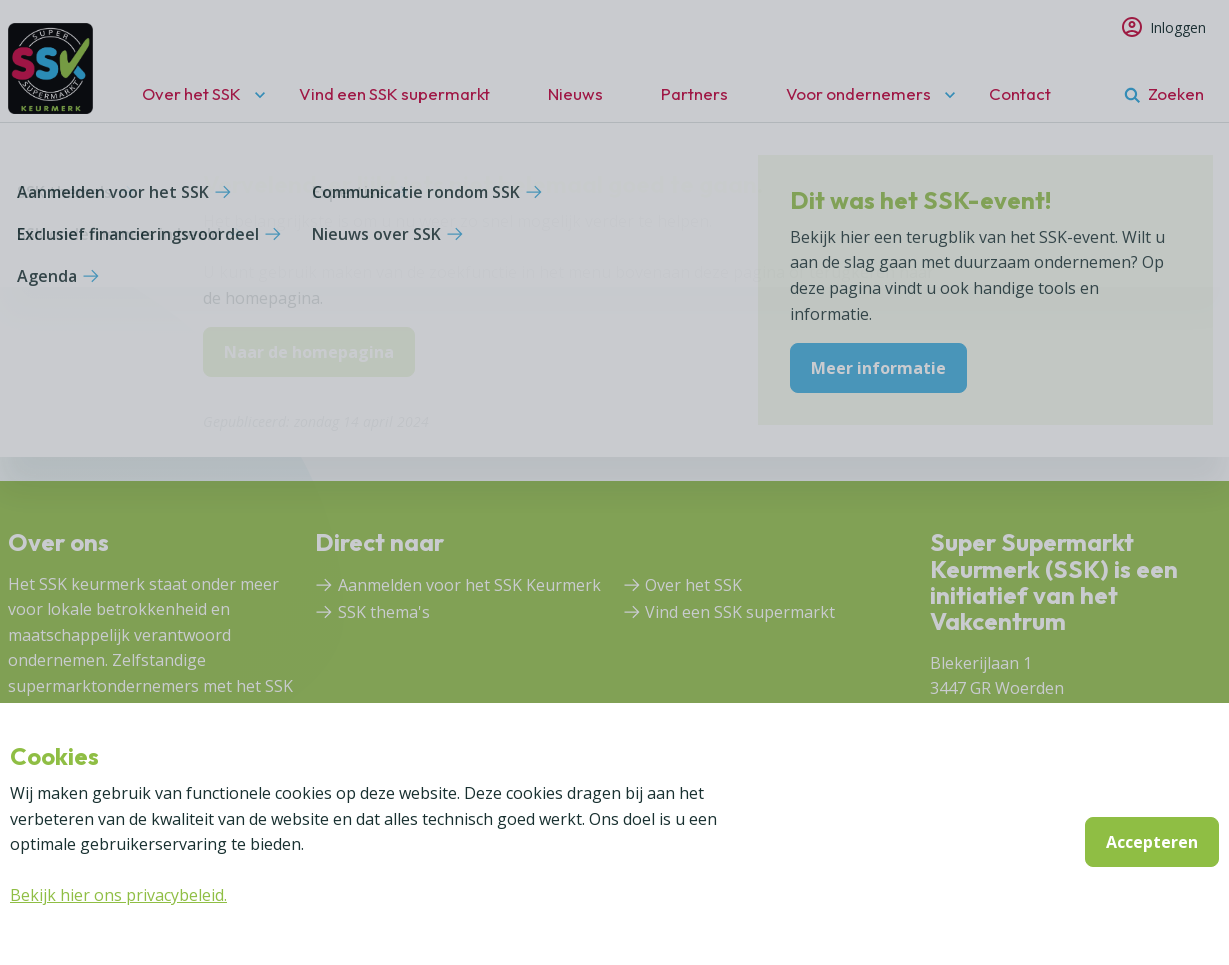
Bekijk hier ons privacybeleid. (118, 895)
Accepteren (1152, 842)
